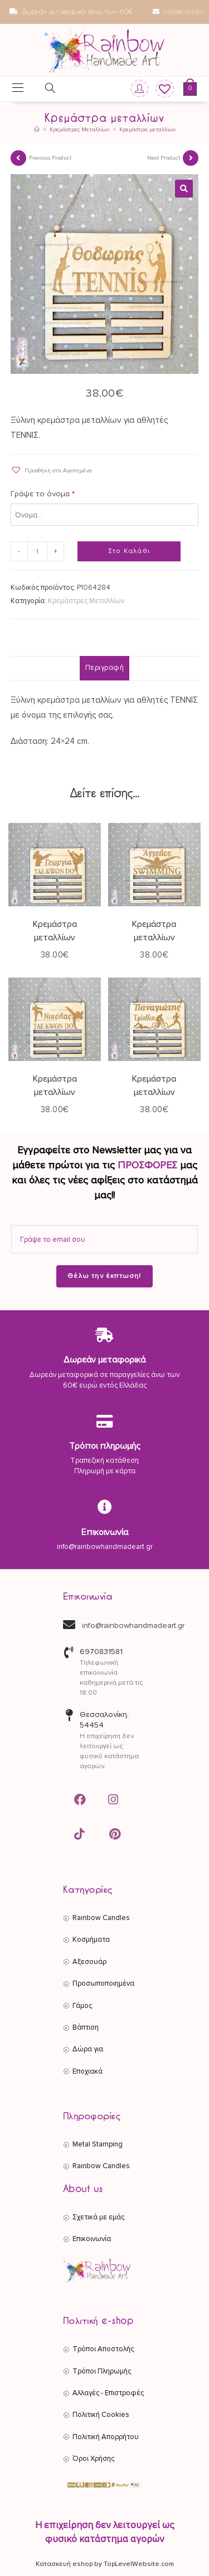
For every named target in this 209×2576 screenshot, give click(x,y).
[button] (184, 189)
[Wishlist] (161, 89)
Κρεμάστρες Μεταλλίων (86, 600)
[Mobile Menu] (18, 89)
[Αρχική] (37, 129)
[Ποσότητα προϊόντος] (37, 551)
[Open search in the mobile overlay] (43, 90)
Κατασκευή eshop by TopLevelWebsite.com (105, 2564)
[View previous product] (18, 158)
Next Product (163, 158)
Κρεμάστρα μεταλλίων (147, 129)
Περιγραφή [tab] (104, 667)
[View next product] (190, 158)
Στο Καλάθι (129, 551)
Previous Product (50, 158)
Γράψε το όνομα (43, 494)
